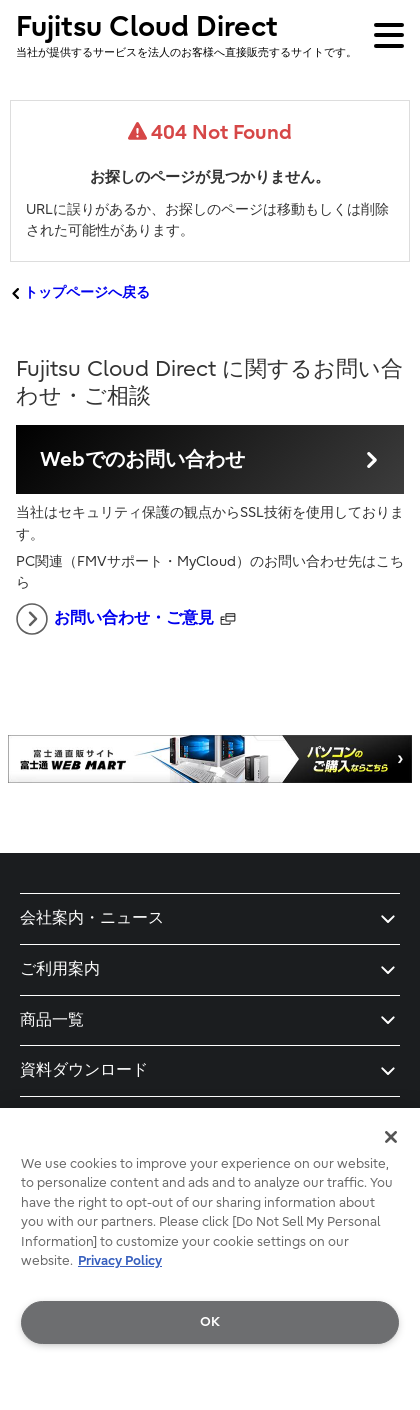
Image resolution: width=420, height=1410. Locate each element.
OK (210, 1321)
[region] (210, 1259)
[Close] (391, 1137)
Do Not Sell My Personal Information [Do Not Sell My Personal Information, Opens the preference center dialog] (210, 1372)
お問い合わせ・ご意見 (115, 619)
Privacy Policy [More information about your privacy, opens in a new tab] (120, 1260)
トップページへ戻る (87, 292)
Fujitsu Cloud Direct (186, 35)
